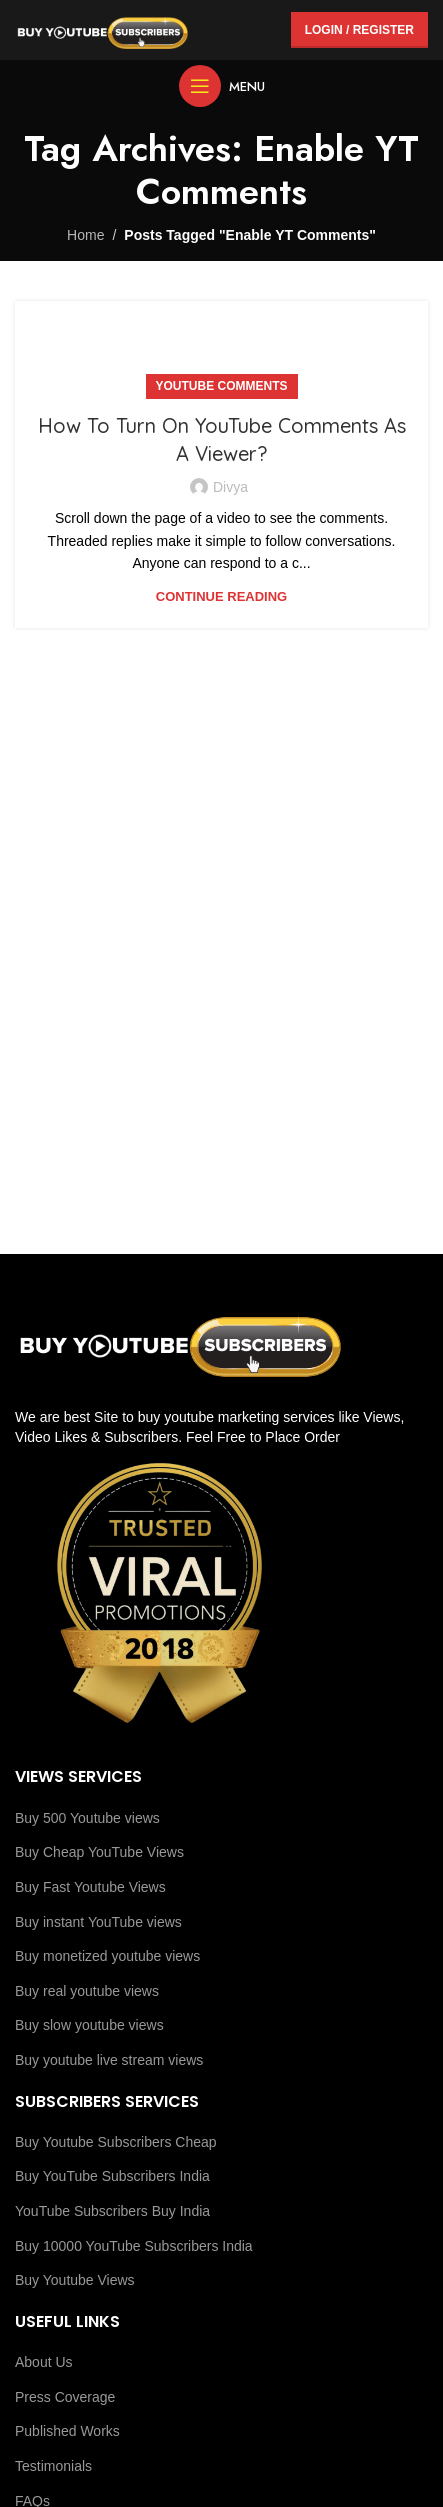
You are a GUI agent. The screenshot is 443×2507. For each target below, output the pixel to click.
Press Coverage (65, 2397)
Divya (230, 487)
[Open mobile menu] (222, 86)
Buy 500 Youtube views (87, 1818)
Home (85, 235)
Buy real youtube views (87, 1991)
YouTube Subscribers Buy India (112, 2211)
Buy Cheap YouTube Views (99, 1852)
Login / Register (359, 30)
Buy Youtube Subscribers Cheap (116, 2142)
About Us (44, 2362)
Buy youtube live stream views (109, 2060)
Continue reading (221, 596)
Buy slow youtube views (89, 2025)
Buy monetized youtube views (107, 1956)
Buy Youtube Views (75, 2280)
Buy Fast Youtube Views (90, 1887)
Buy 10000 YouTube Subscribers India (134, 2246)
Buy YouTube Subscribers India (112, 2176)
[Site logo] (102, 29)
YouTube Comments (222, 386)
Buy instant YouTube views (98, 1922)
